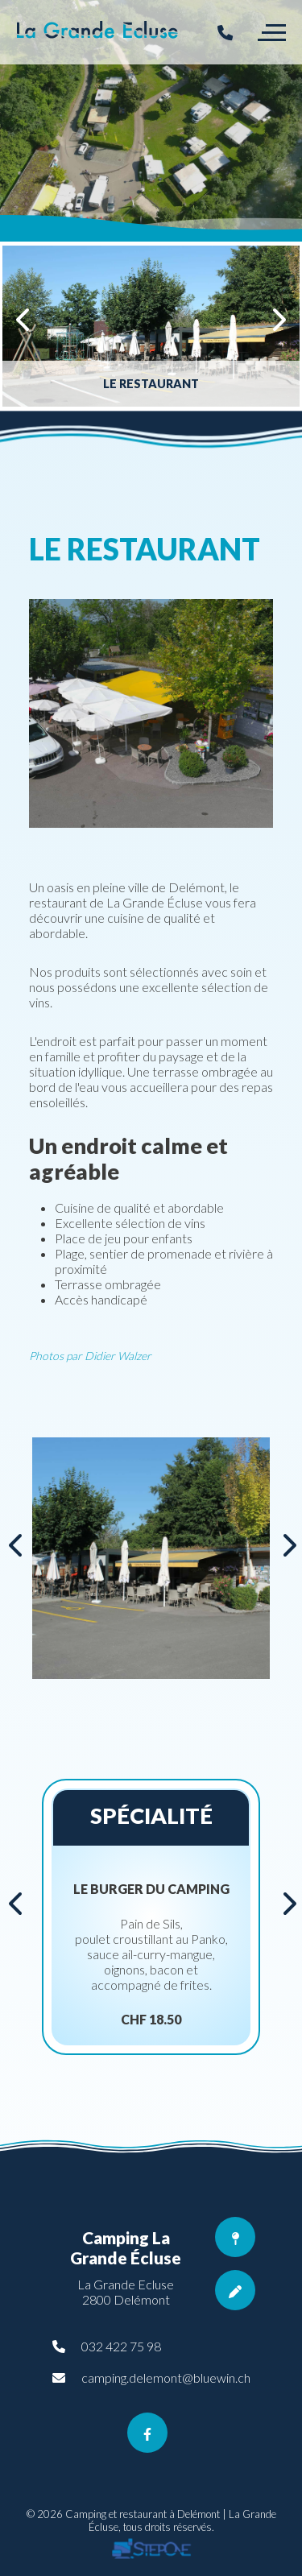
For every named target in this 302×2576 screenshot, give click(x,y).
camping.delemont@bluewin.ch (165, 2377)
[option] (151, 121)
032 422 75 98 (121, 2346)
